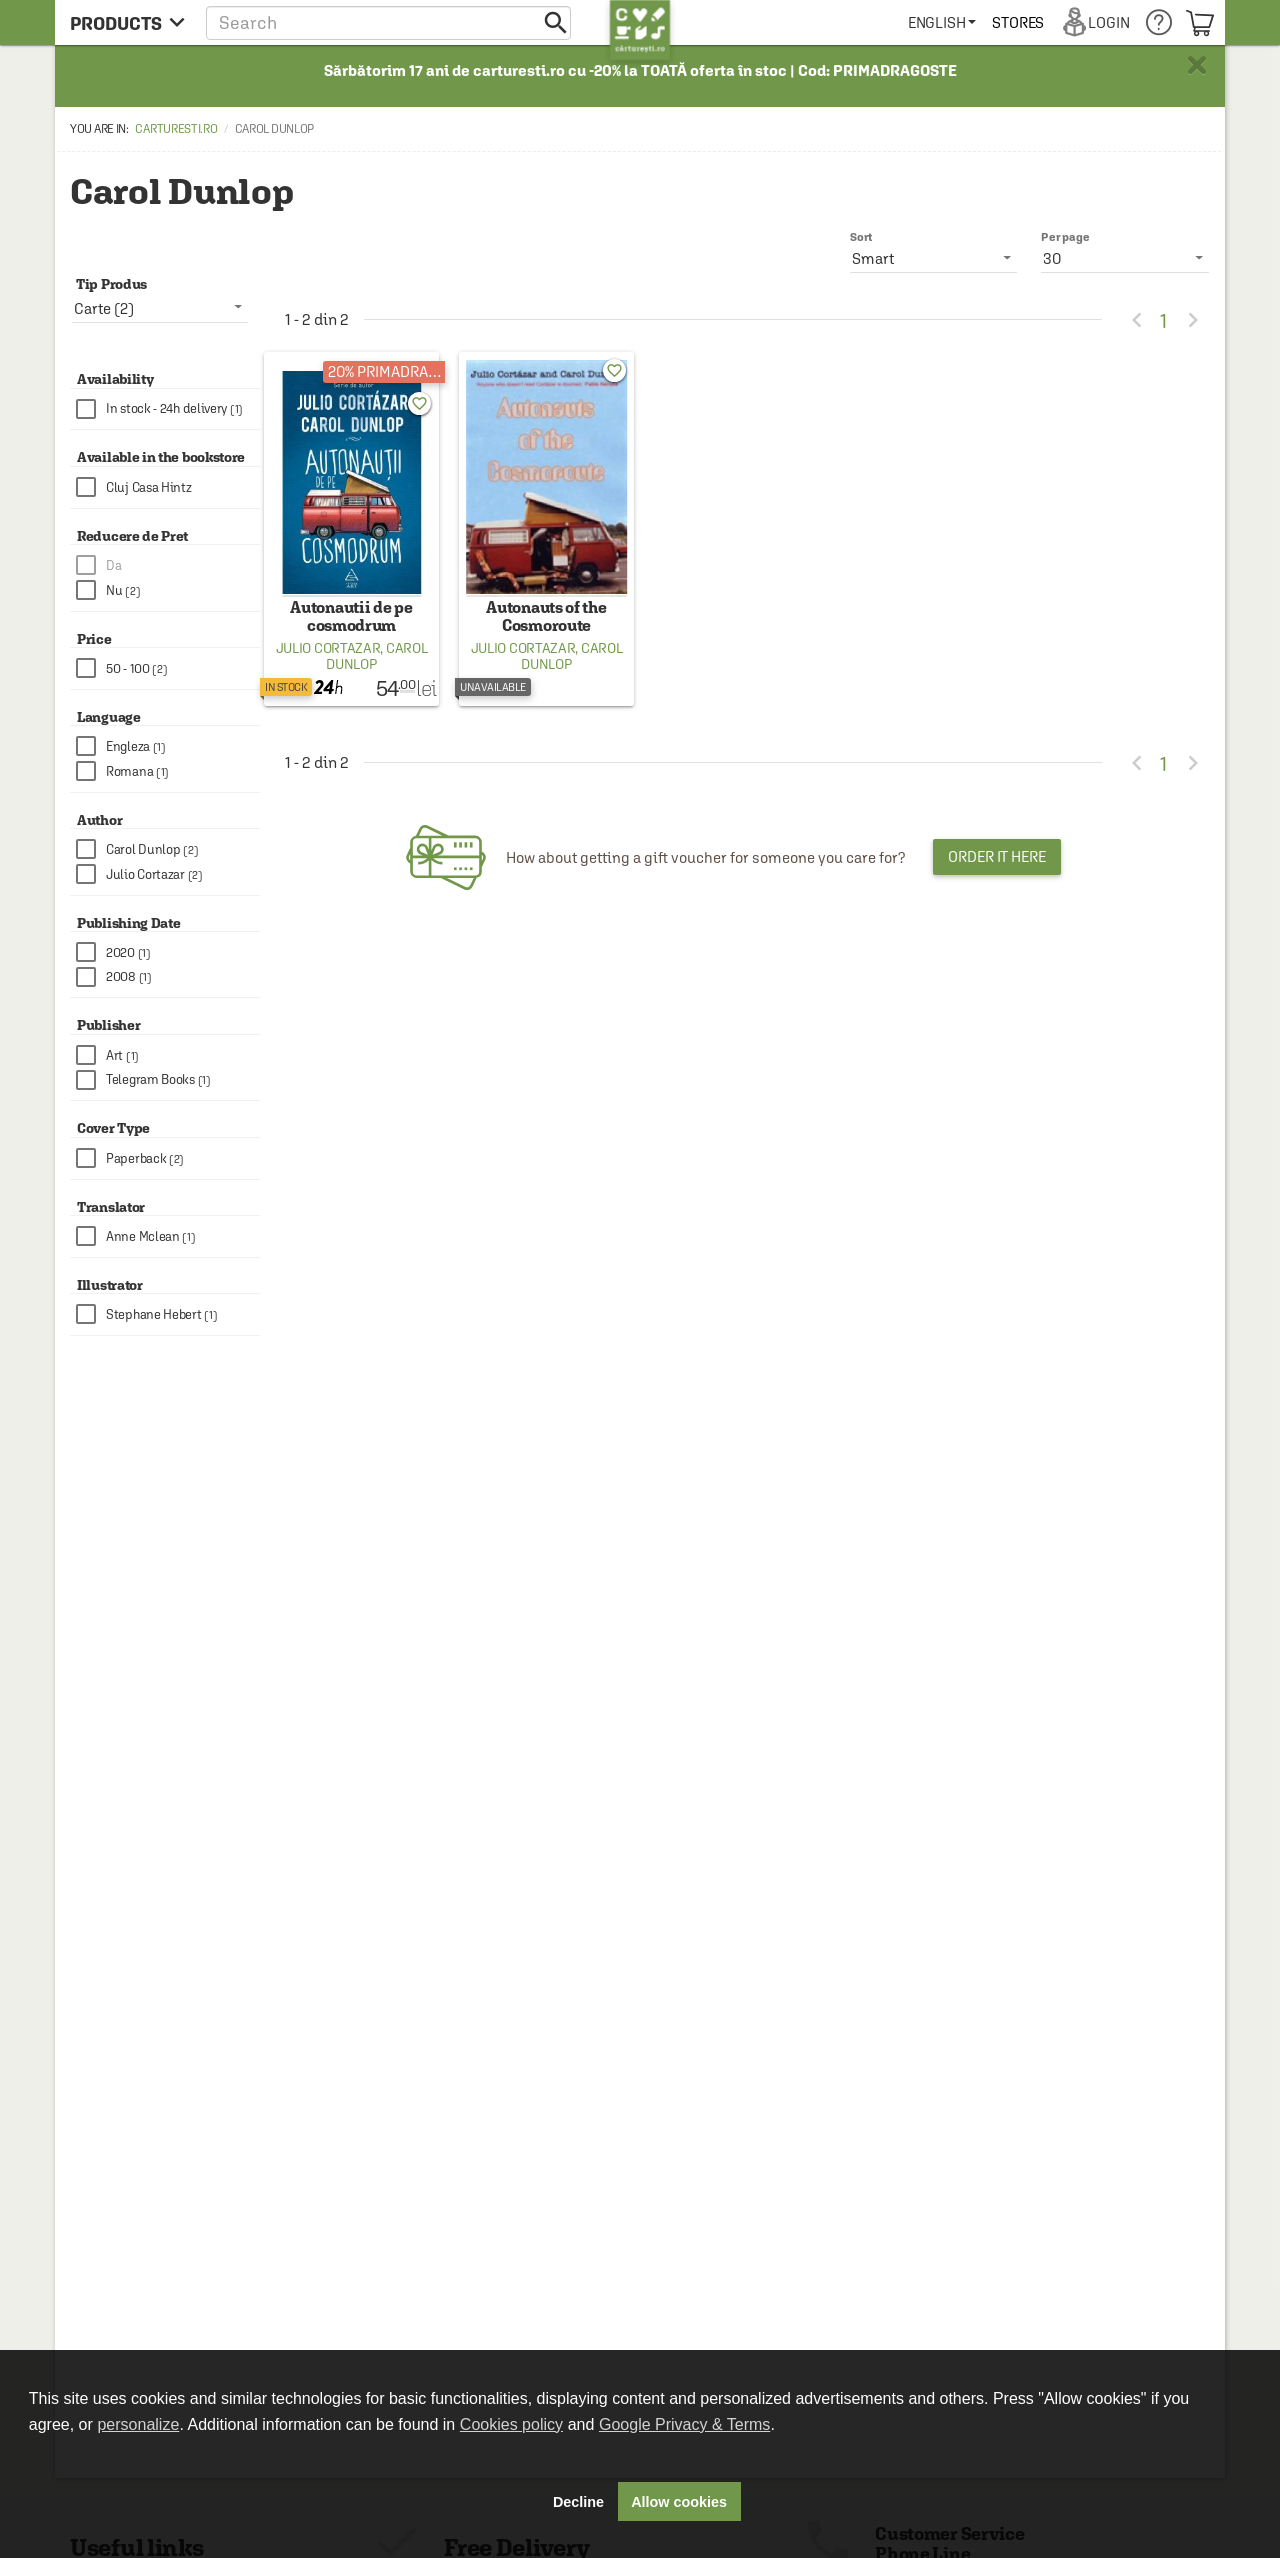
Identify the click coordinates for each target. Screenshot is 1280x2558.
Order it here (997, 856)
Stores (1018, 22)
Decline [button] (578, 2502)
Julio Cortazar (328, 648)
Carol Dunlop (376, 656)
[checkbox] (168, 409)
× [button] (1197, 65)
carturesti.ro (176, 129)
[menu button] (127, 22)
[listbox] (1125, 258)
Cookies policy (511, 2424)
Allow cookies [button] (679, 2502)
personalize (138, 2424)
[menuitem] (942, 22)
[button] (388, 22)
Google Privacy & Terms (684, 2424)
